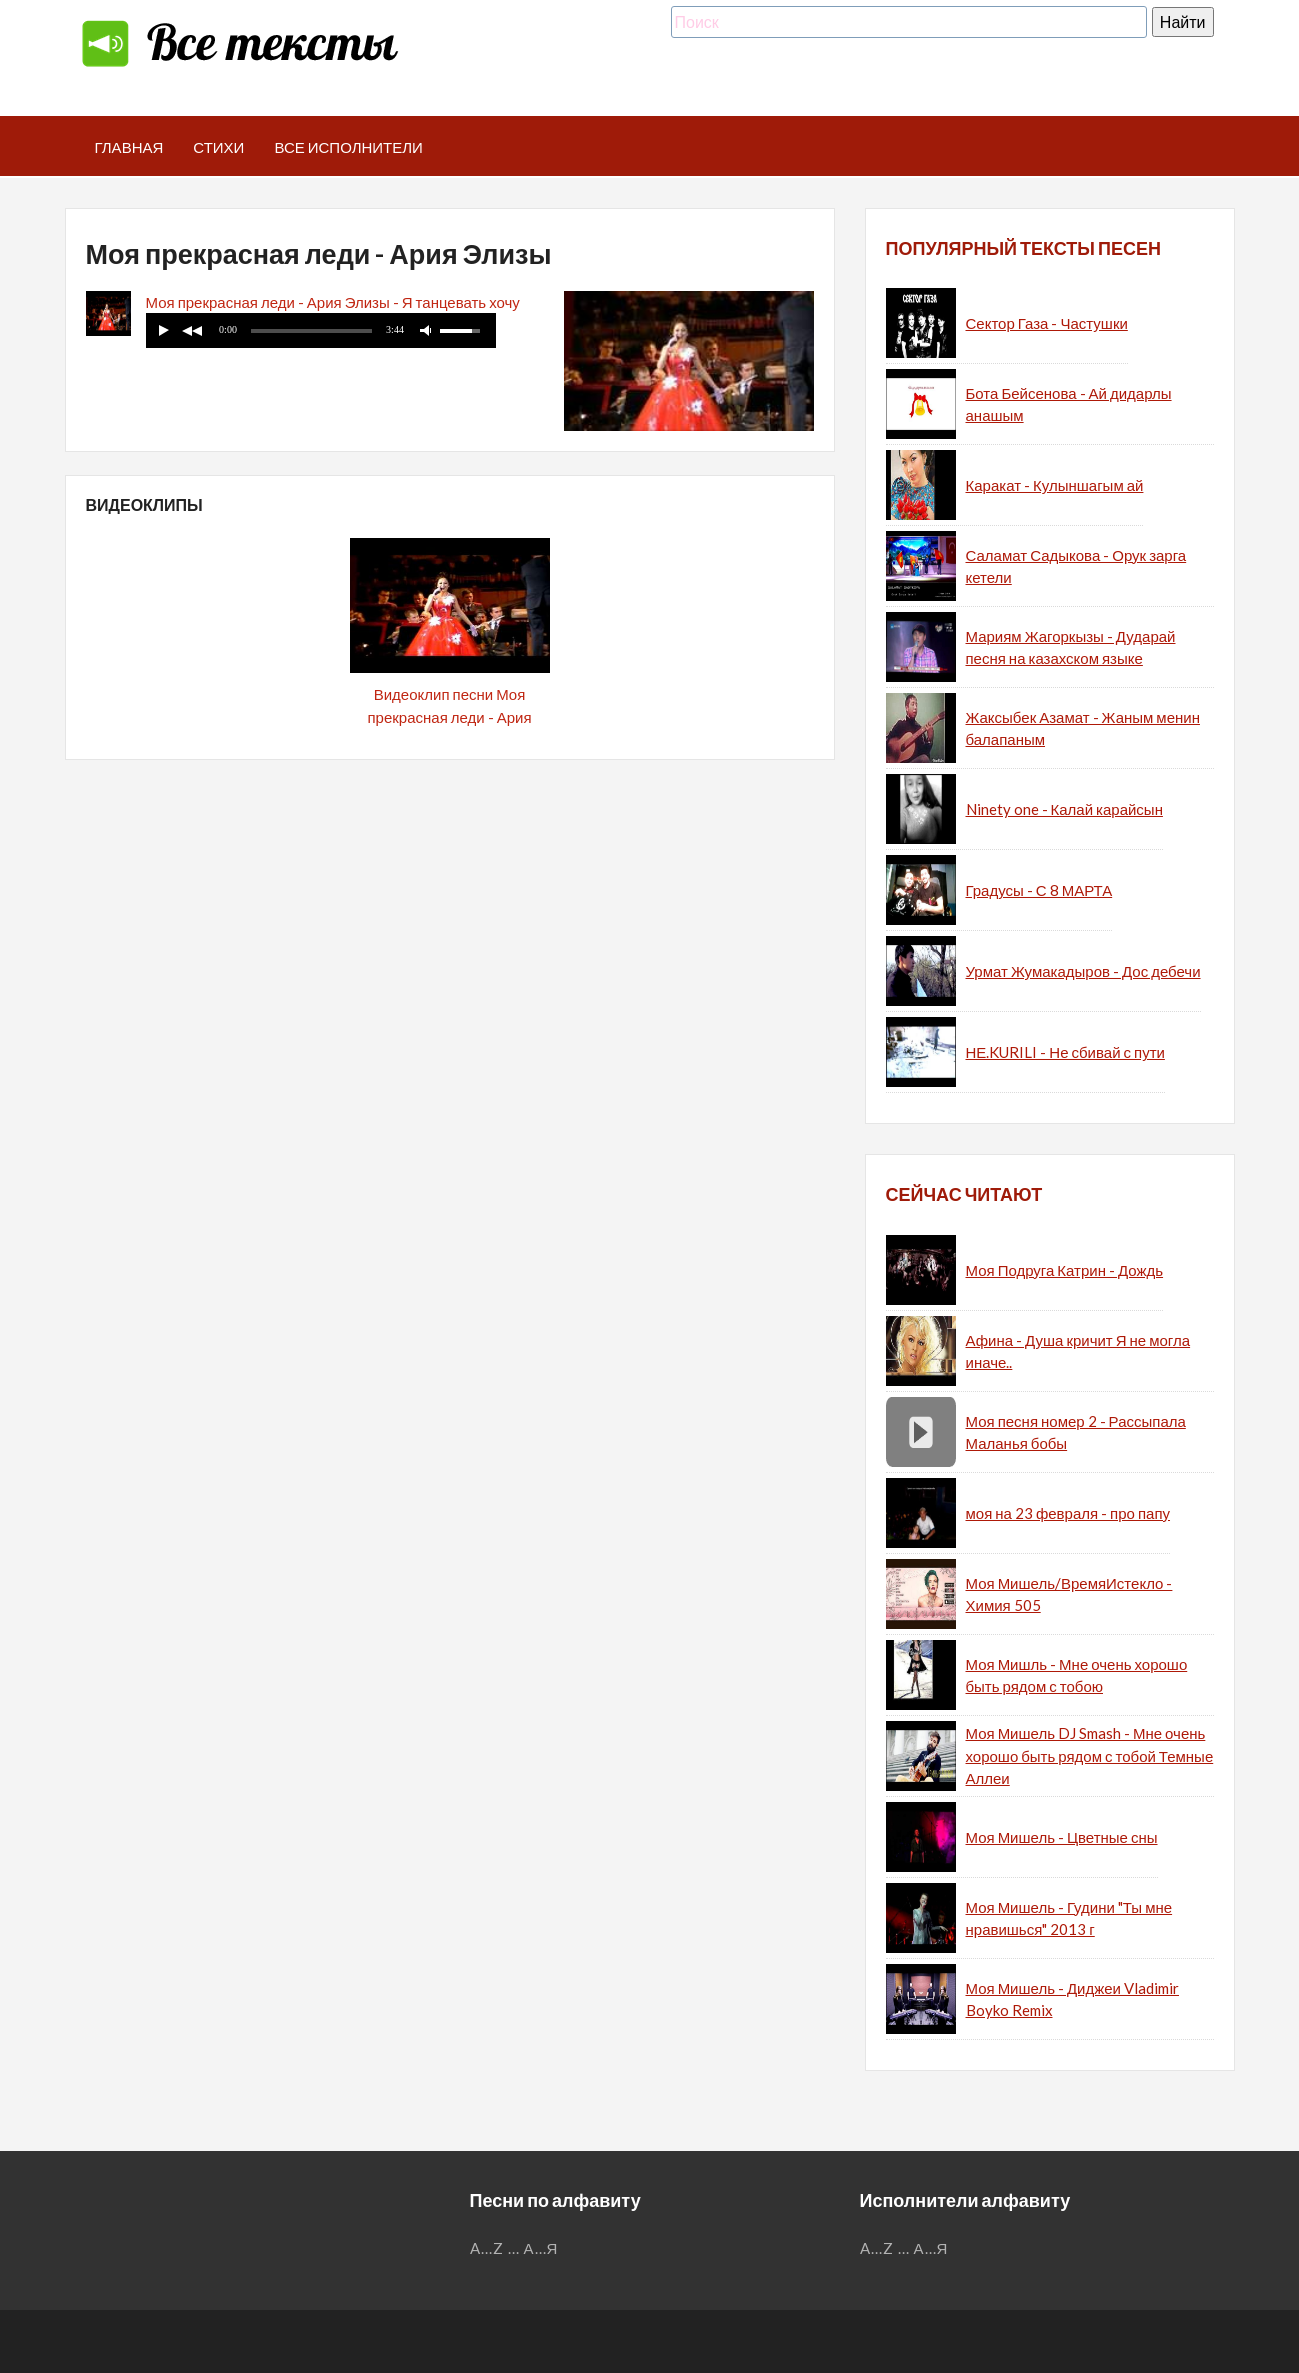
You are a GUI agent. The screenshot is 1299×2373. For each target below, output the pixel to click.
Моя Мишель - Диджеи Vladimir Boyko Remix (1073, 1999)
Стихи (218, 147)
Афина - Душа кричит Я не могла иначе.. (1078, 1351)
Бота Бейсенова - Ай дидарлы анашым (1069, 404)
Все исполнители (348, 147)
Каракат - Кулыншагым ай (1055, 485)
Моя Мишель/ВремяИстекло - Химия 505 (1069, 1594)
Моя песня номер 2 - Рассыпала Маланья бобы (1076, 1432)
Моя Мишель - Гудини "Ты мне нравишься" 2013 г (1069, 1918)
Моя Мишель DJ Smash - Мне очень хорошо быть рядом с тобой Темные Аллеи (1090, 1755)
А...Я (541, 2248)
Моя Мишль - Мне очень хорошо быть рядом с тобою (1077, 1675)
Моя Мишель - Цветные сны (1062, 1837)
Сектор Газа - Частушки (1047, 323)
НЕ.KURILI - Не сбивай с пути (1065, 1052)
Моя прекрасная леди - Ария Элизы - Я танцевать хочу (333, 302)
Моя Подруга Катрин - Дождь (1065, 1270)
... (514, 2248)
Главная (129, 147)
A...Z (487, 2248)
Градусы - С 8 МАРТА (1039, 890)
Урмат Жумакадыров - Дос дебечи (1083, 971)
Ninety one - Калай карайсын (1064, 809)
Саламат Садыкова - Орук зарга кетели (1076, 566)
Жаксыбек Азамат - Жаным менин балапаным (1083, 728)
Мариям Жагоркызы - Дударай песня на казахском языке (1071, 647)
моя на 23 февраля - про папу (1068, 1513)
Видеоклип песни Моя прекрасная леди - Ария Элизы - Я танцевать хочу (449, 716)
